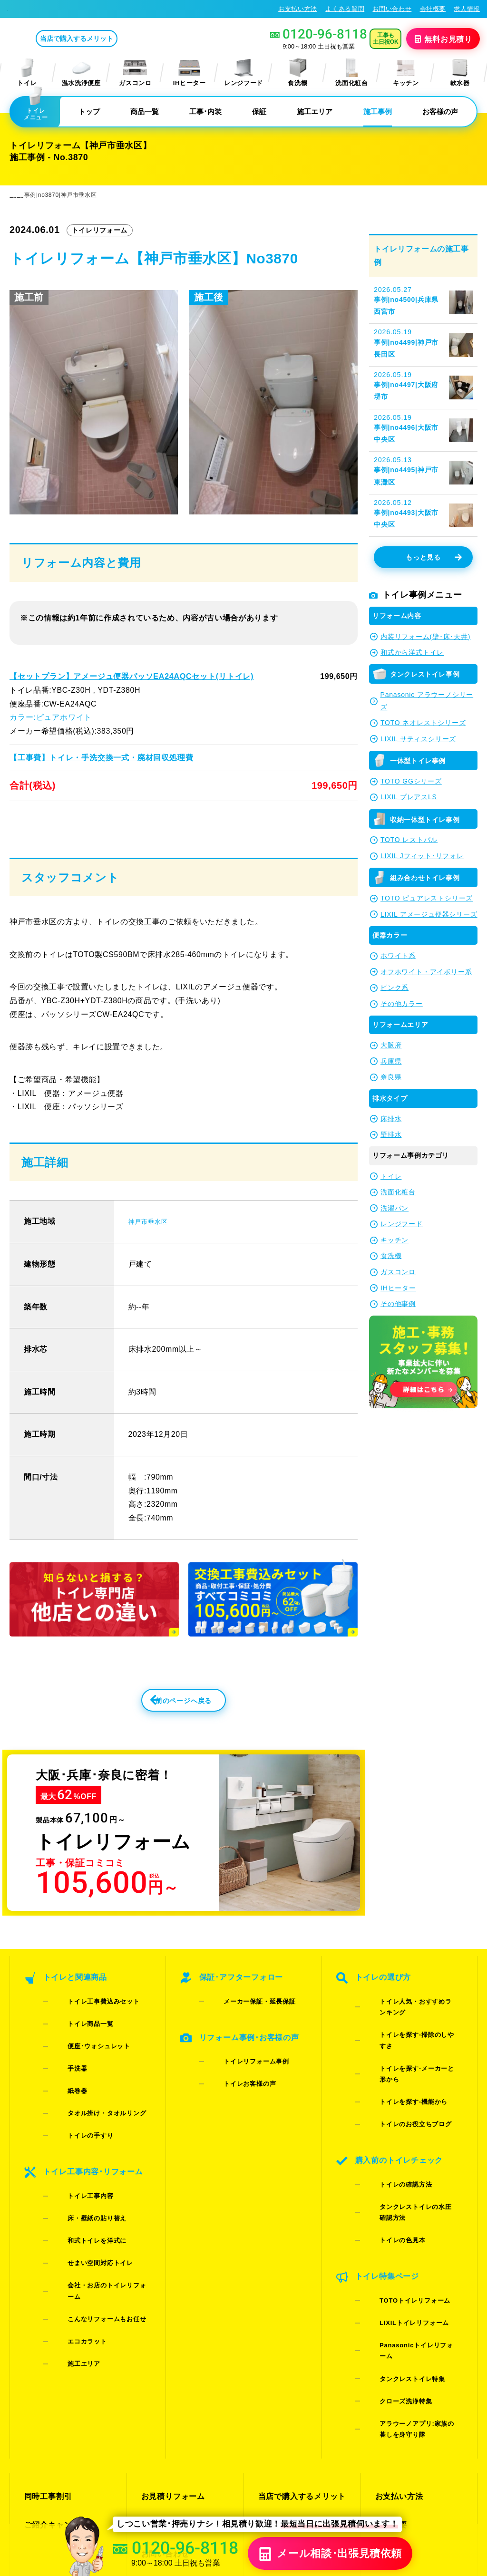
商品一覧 (144, 111)
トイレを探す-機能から (398, 2071)
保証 (259, 111)
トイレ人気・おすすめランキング (413, 2034)
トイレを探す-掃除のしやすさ (408, 2046)
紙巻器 (62, 2083)
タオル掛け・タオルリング (92, 2096)
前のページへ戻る (162, 1735)
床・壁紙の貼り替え (82, 2164)
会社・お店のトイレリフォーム (98, 2201)
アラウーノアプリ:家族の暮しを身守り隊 (411, 2262)
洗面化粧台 (351, 72)
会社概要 (433, 8)
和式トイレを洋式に (82, 2176)
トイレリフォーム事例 (241, 2077)
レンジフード (243, 72)
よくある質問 (344, 8)
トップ (89, 111)
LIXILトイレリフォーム (399, 2206)
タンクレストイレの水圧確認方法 (413, 2139)
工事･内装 (205, 111)
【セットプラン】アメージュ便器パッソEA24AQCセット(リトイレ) (130, 676)
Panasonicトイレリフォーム (407, 2219)
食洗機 (298, 72)
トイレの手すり (75, 2108)
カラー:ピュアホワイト (50, 717)
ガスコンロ (135, 72)
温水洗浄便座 (81, 72)
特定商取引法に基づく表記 (438, 2482)
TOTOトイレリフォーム (400, 2194)
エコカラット (72, 2225)
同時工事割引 (46, 2318)
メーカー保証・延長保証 (244, 2034)
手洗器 (62, 2071)
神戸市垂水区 (152, 1250)
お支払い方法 (297, 8)
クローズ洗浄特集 (391, 2243)
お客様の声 (440, 111)
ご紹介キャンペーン (57, 2335)
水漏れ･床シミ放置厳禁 (297, 2369)
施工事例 (377, 111)
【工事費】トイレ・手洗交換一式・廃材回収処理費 (101, 757)
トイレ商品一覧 (75, 2046)
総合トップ (393, 2369)
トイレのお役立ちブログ (400, 2083)
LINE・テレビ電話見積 (179, 2335)
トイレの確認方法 (391, 2127)
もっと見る (433, 557)
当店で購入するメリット (116, 38)
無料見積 (444, 38)
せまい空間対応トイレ (85, 2188)
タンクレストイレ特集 (397, 2231)
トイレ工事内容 (75, 2151)
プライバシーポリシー (358, 2482)
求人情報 (467, 8)
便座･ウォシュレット (84, 2059)
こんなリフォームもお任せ (92, 2213)
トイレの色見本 (387, 2151)
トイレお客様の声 (235, 2089)
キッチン (406, 72)
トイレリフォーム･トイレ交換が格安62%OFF (79, 8)
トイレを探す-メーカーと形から (411, 2059)
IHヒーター (189, 72)
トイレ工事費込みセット (88, 2034)
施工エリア (314, 111)
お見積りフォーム (171, 2318)
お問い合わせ (391, 8)
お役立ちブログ (284, 2386)
